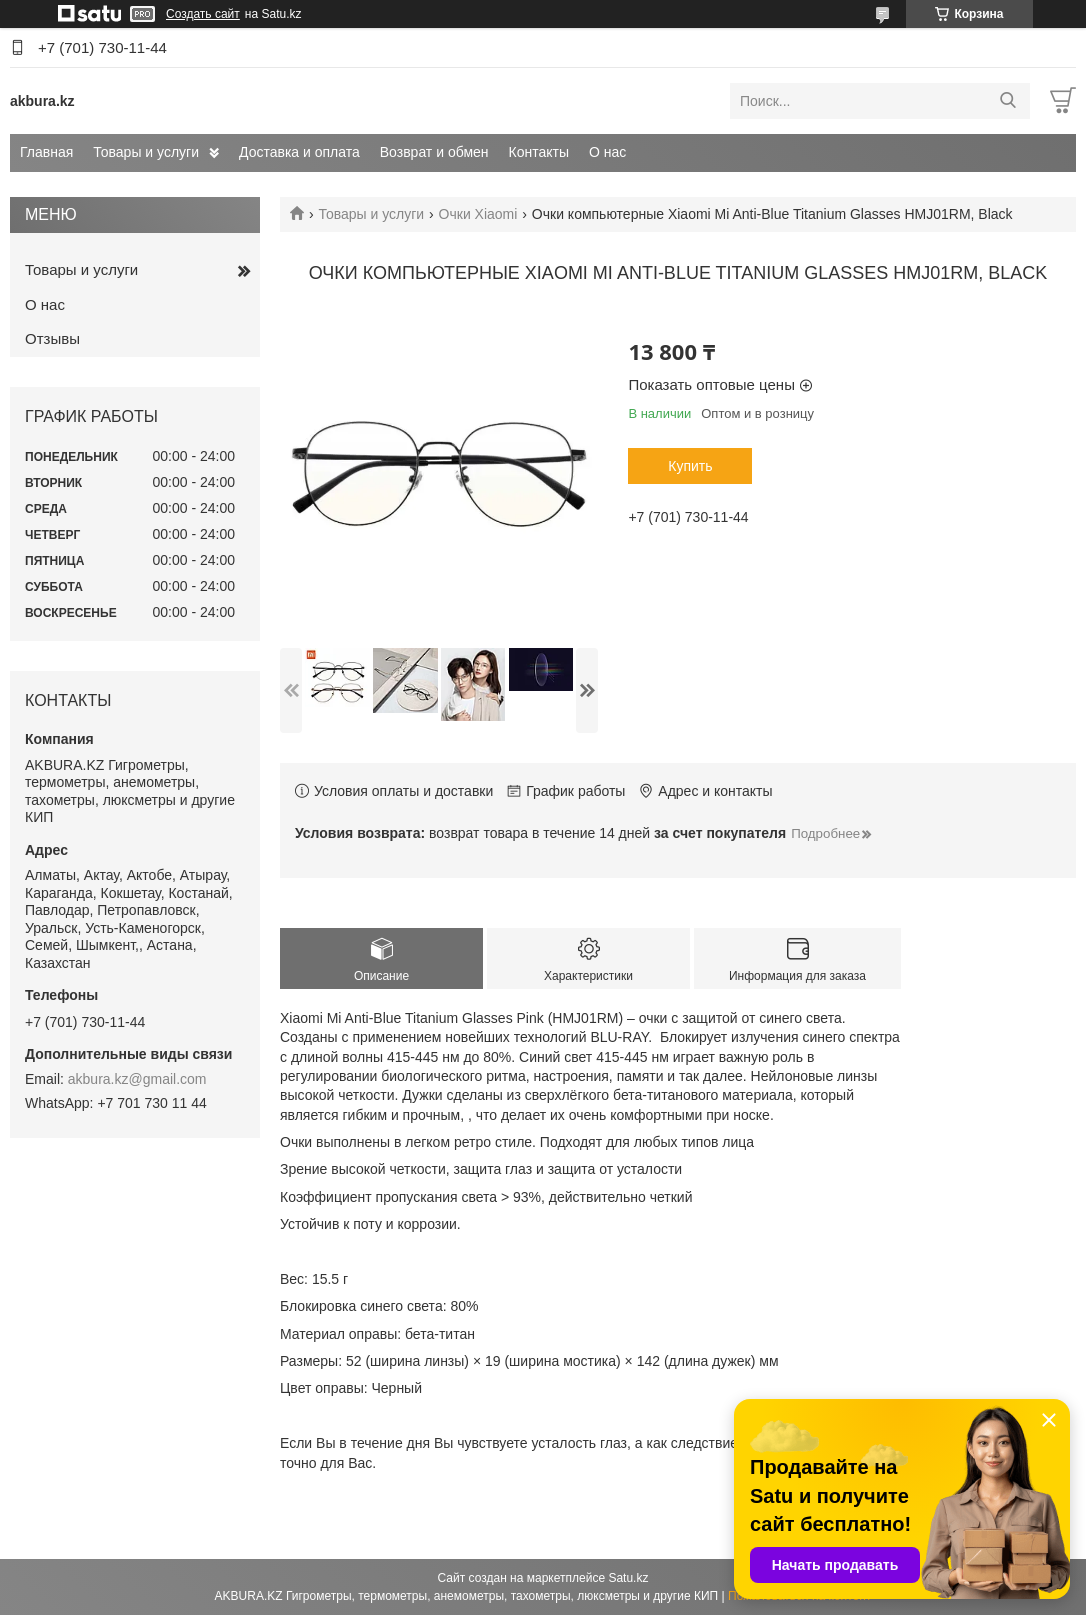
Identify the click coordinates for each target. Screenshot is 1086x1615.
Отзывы (52, 338)
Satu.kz (628, 1578)
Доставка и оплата (299, 152)
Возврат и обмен (434, 152)
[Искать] (1007, 101)
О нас (607, 152)
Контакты (539, 152)
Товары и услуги (146, 152)
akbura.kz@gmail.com (137, 1079)
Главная (46, 152)
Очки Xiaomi (478, 214)
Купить (690, 466)
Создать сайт (203, 14)
